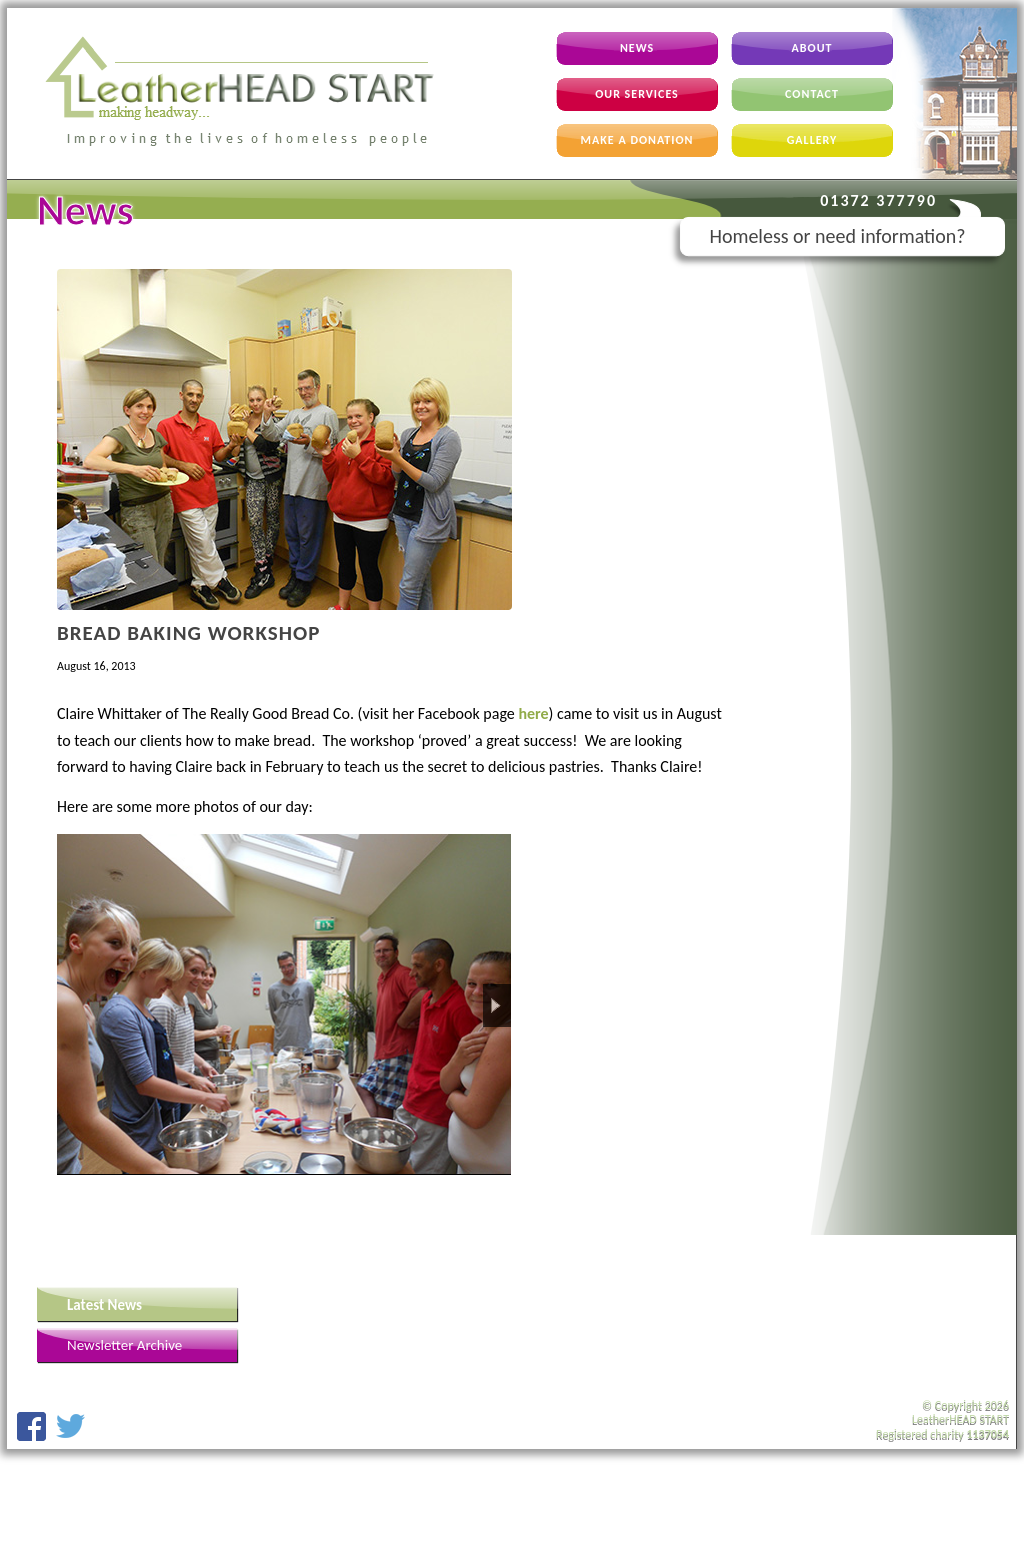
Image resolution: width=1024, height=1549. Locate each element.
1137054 (987, 1434)
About (812, 48)
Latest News (104, 1305)
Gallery (812, 140)
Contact (812, 94)
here (533, 713)
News (637, 48)
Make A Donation (637, 140)
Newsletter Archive (124, 1345)
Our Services (637, 94)
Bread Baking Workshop (188, 633)
